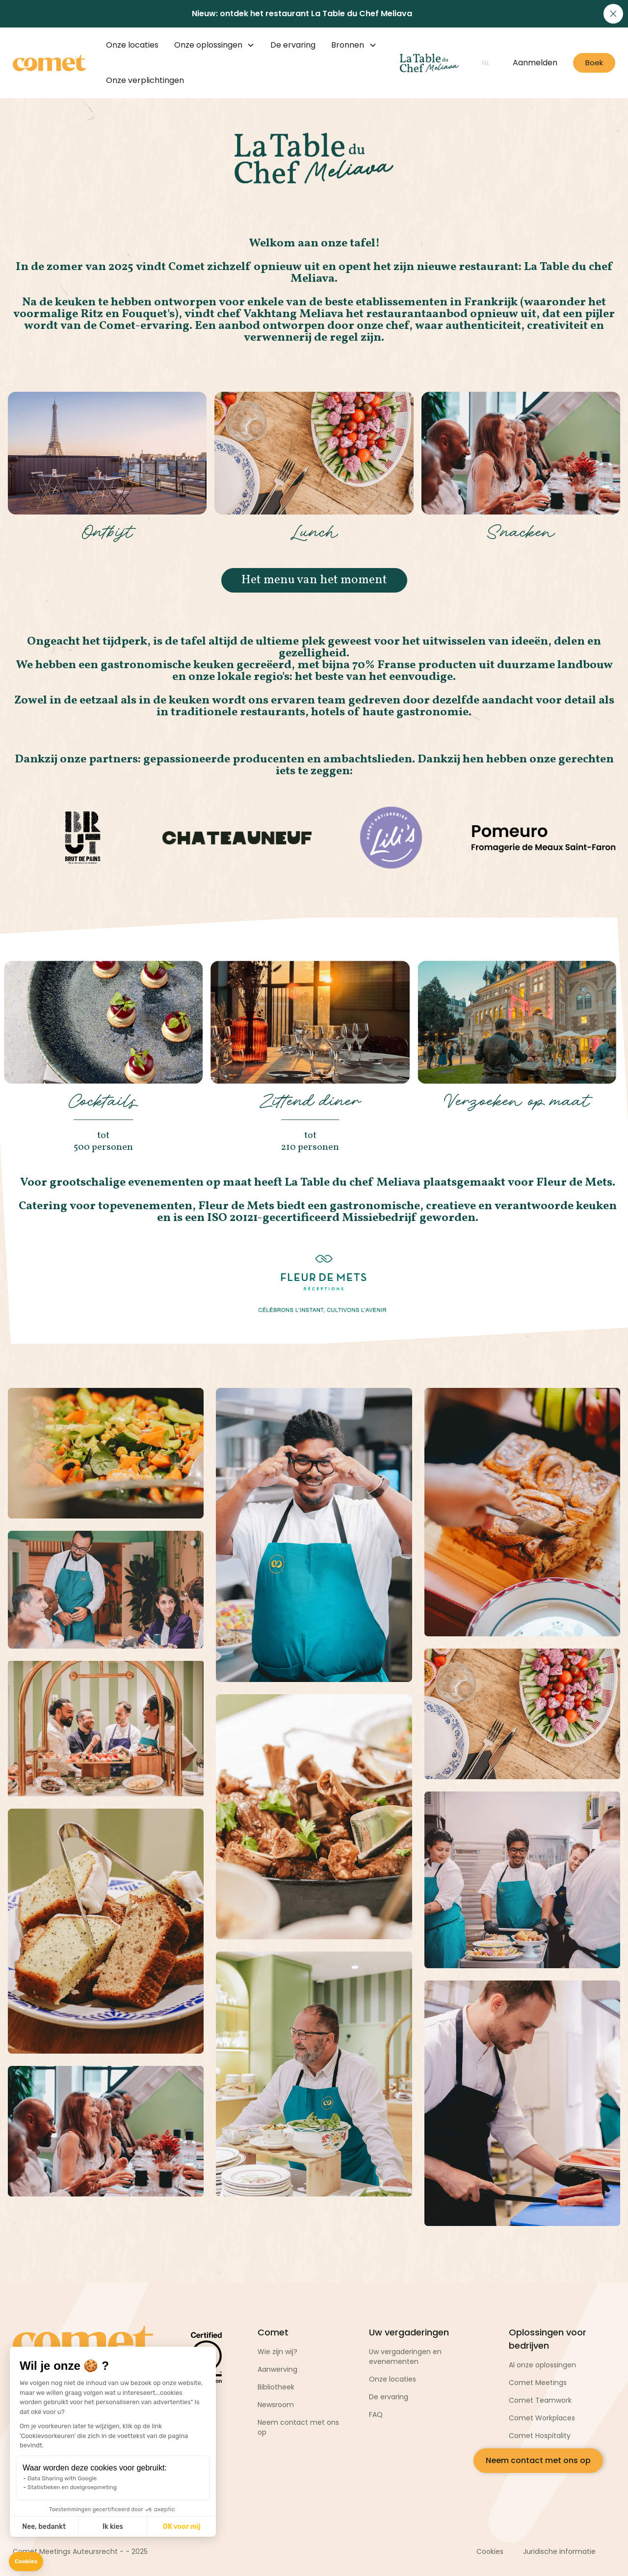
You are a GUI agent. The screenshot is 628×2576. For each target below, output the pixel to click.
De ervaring (292, 45)
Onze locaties (132, 45)
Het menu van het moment (314, 580)
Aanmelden (535, 62)
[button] (26, 2561)
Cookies (489, 2551)
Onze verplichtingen (145, 80)
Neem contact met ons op (538, 2460)
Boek (594, 62)
